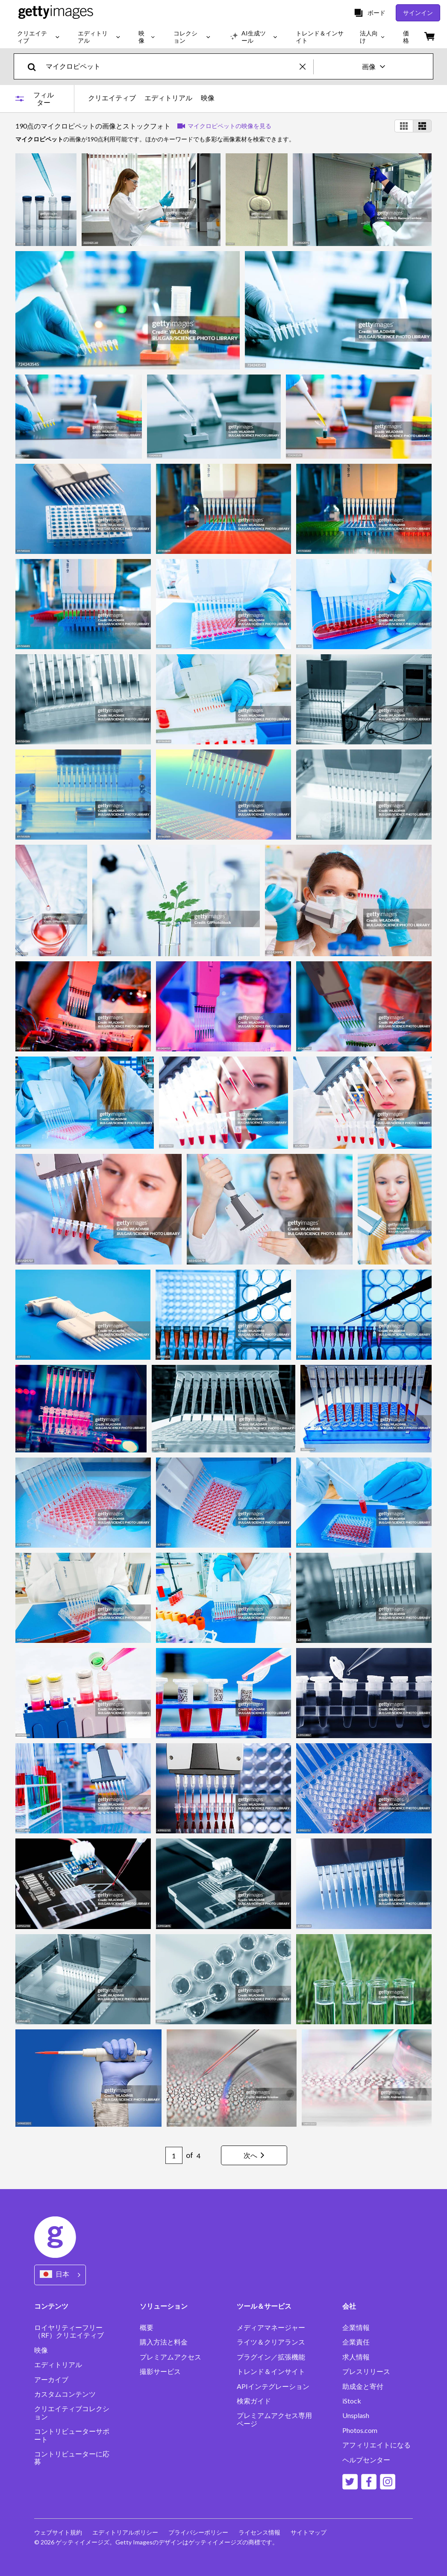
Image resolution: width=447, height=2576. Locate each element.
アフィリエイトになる (376, 2445)
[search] (35, 66)
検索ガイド (254, 2401)
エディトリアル (168, 98)
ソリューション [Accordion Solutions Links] (164, 2306)
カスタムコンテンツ (65, 2394)
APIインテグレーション (273, 2386)
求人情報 (356, 2357)
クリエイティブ (112, 98)
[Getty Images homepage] (55, 12)
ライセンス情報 (259, 2532)
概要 (146, 2327)
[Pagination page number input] (173, 2155)
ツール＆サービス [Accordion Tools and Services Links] (264, 2306)
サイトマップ (308, 2532)
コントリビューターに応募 (71, 2457)
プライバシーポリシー (198, 2532)
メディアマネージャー (271, 2327)
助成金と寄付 (362, 2386)
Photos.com (359, 2430)
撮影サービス (160, 2371)
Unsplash (355, 2415)
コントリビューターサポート (71, 2435)
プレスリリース (366, 2371)
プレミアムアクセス (170, 2357)
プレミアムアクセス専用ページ (274, 2419)
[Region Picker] (60, 2275)
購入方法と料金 (164, 2342)
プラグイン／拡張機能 (271, 2357)
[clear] (306, 66)
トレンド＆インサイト (271, 2371)
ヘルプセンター (366, 2460)
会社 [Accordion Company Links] (349, 2306)
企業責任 (356, 2342)
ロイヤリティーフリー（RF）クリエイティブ (69, 2331)
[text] (171, 66)
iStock (351, 2401)
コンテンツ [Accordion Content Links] (51, 2306)
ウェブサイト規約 (58, 2532)
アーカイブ (51, 2379)
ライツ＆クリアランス (271, 2342)
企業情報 (356, 2327)
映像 (208, 98)
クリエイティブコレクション (71, 2412)
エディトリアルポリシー (125, 2532)
